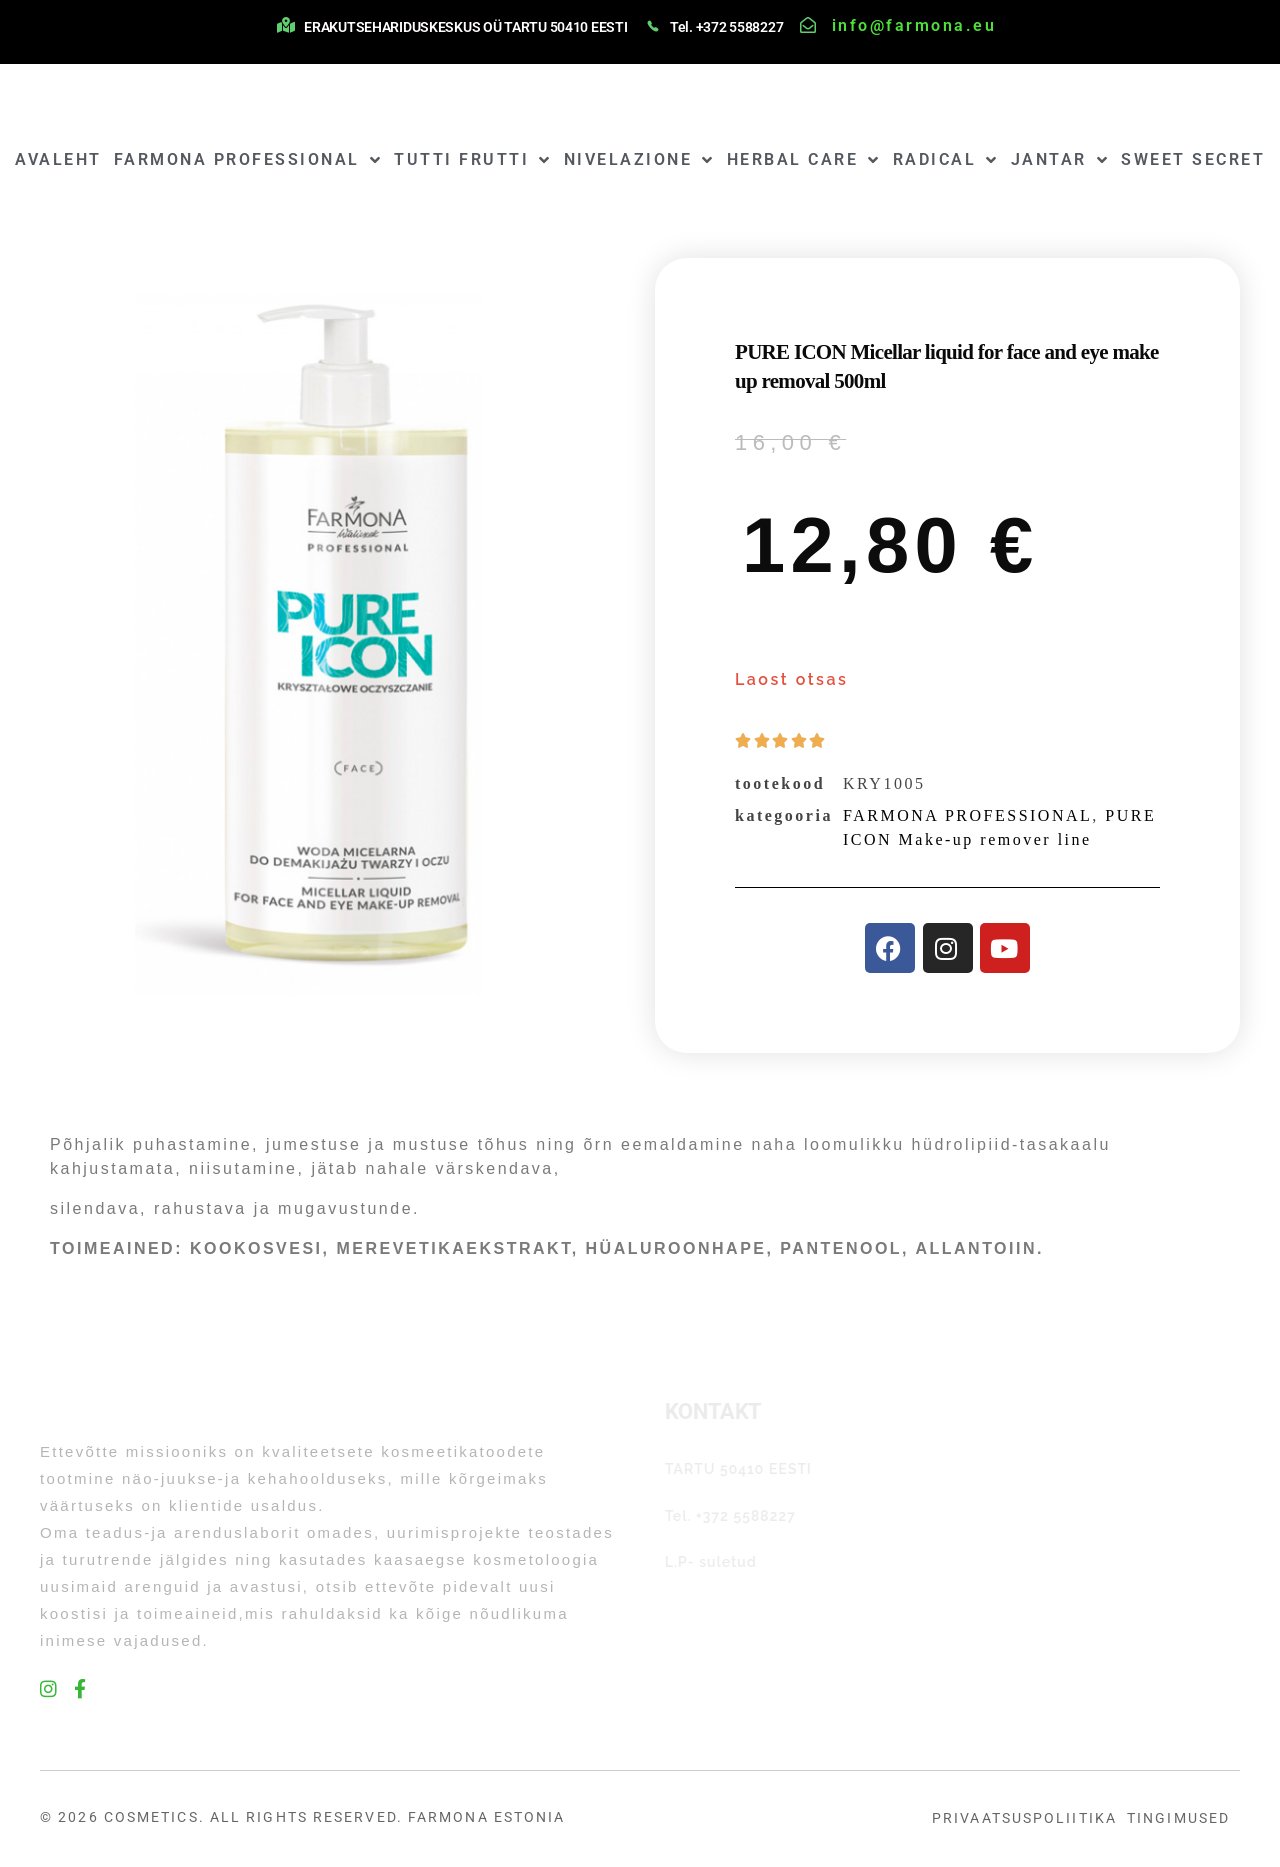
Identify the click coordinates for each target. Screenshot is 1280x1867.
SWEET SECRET (1193, 159)
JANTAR (1060, 160)
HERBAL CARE (804, 160)
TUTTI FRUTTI (473, 160)
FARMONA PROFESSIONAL (248, 160)
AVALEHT (58, 159)
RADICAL (946, 160)
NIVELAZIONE (639, 160)
